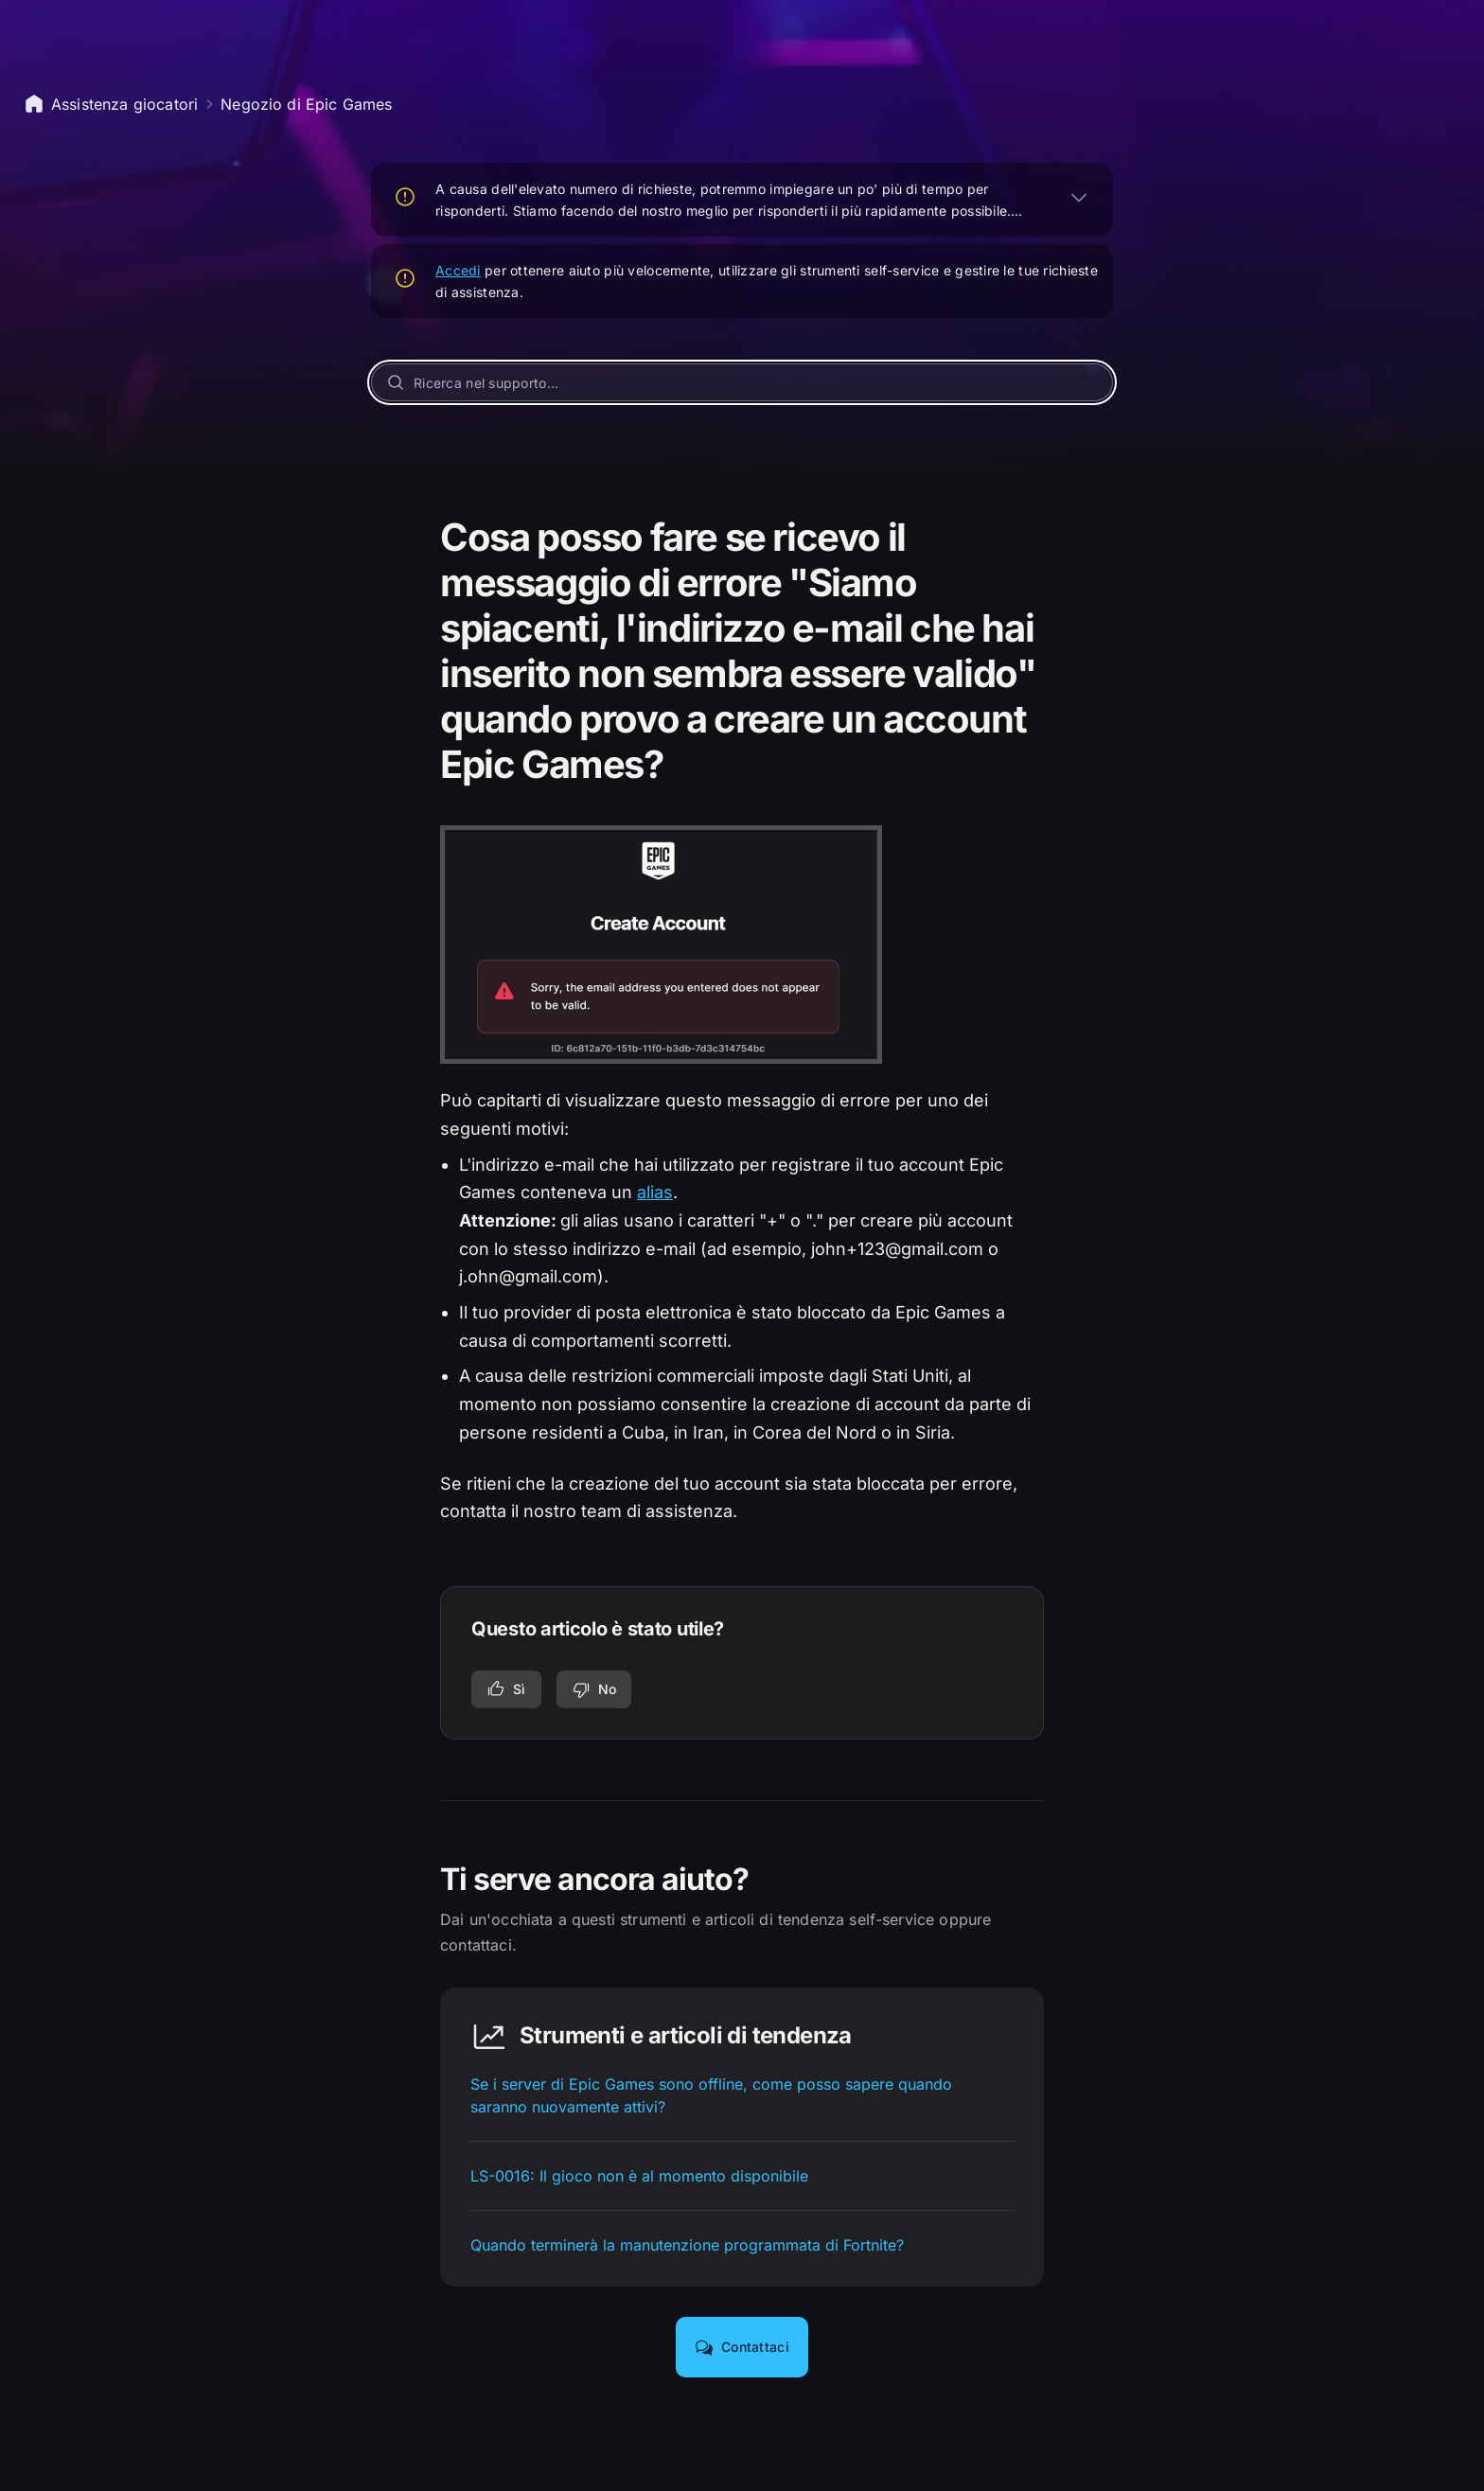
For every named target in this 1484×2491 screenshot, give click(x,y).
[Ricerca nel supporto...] (742, 382)
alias (655, 1192)
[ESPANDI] (1079, 197)
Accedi (458, 270)
